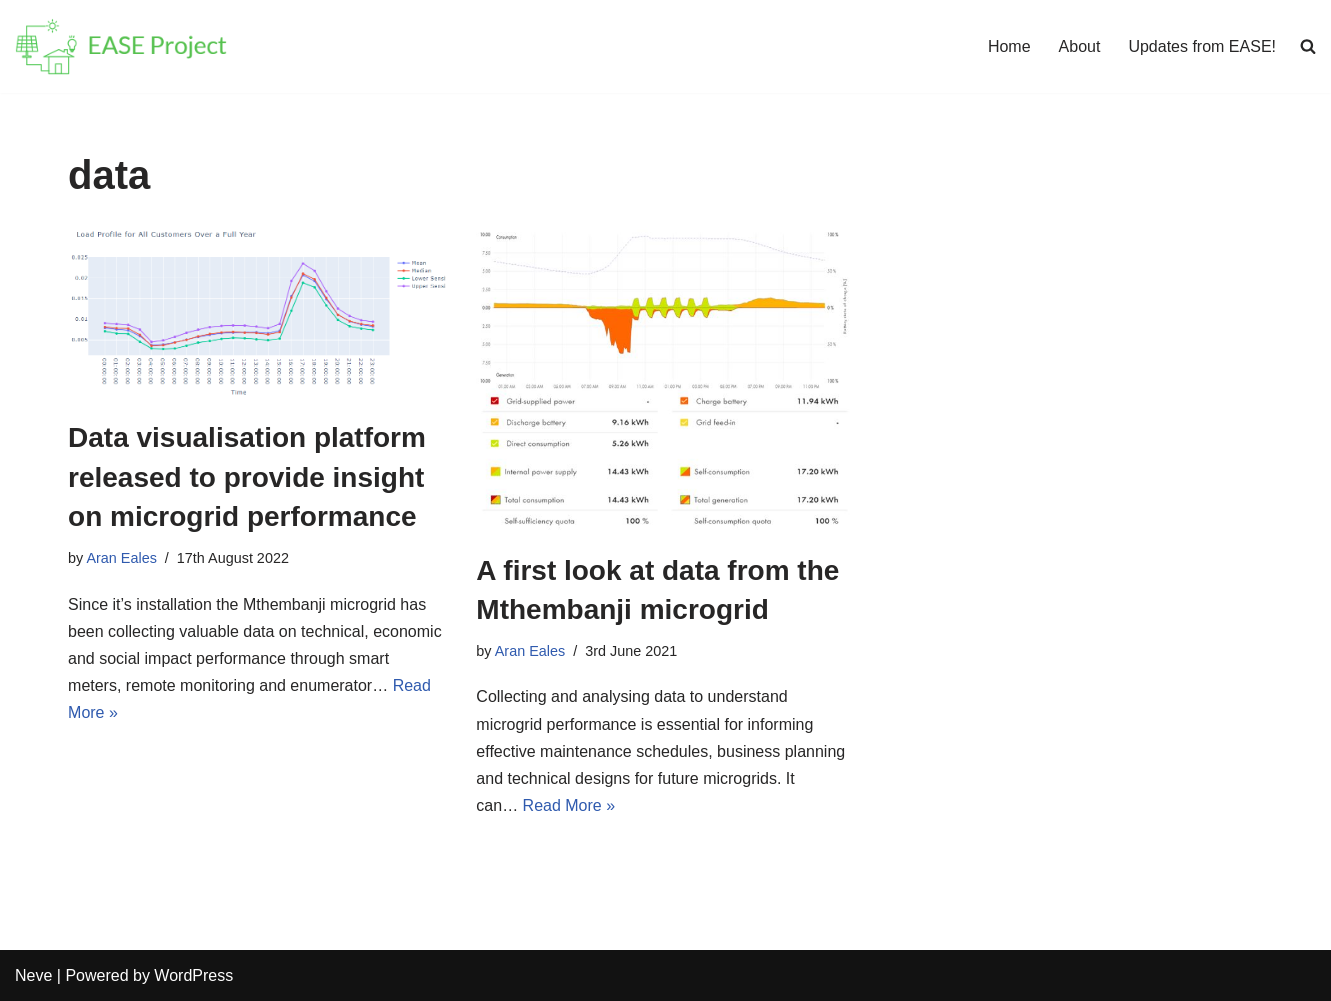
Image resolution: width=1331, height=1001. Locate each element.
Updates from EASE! (1202, 46)
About (1080, 46)
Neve (33, 975)
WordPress (193, 975)
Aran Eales (121, 558)
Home (1009, 46)
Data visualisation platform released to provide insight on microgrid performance (247, 476)
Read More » (569, 805)
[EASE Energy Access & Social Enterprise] (121, 46)
